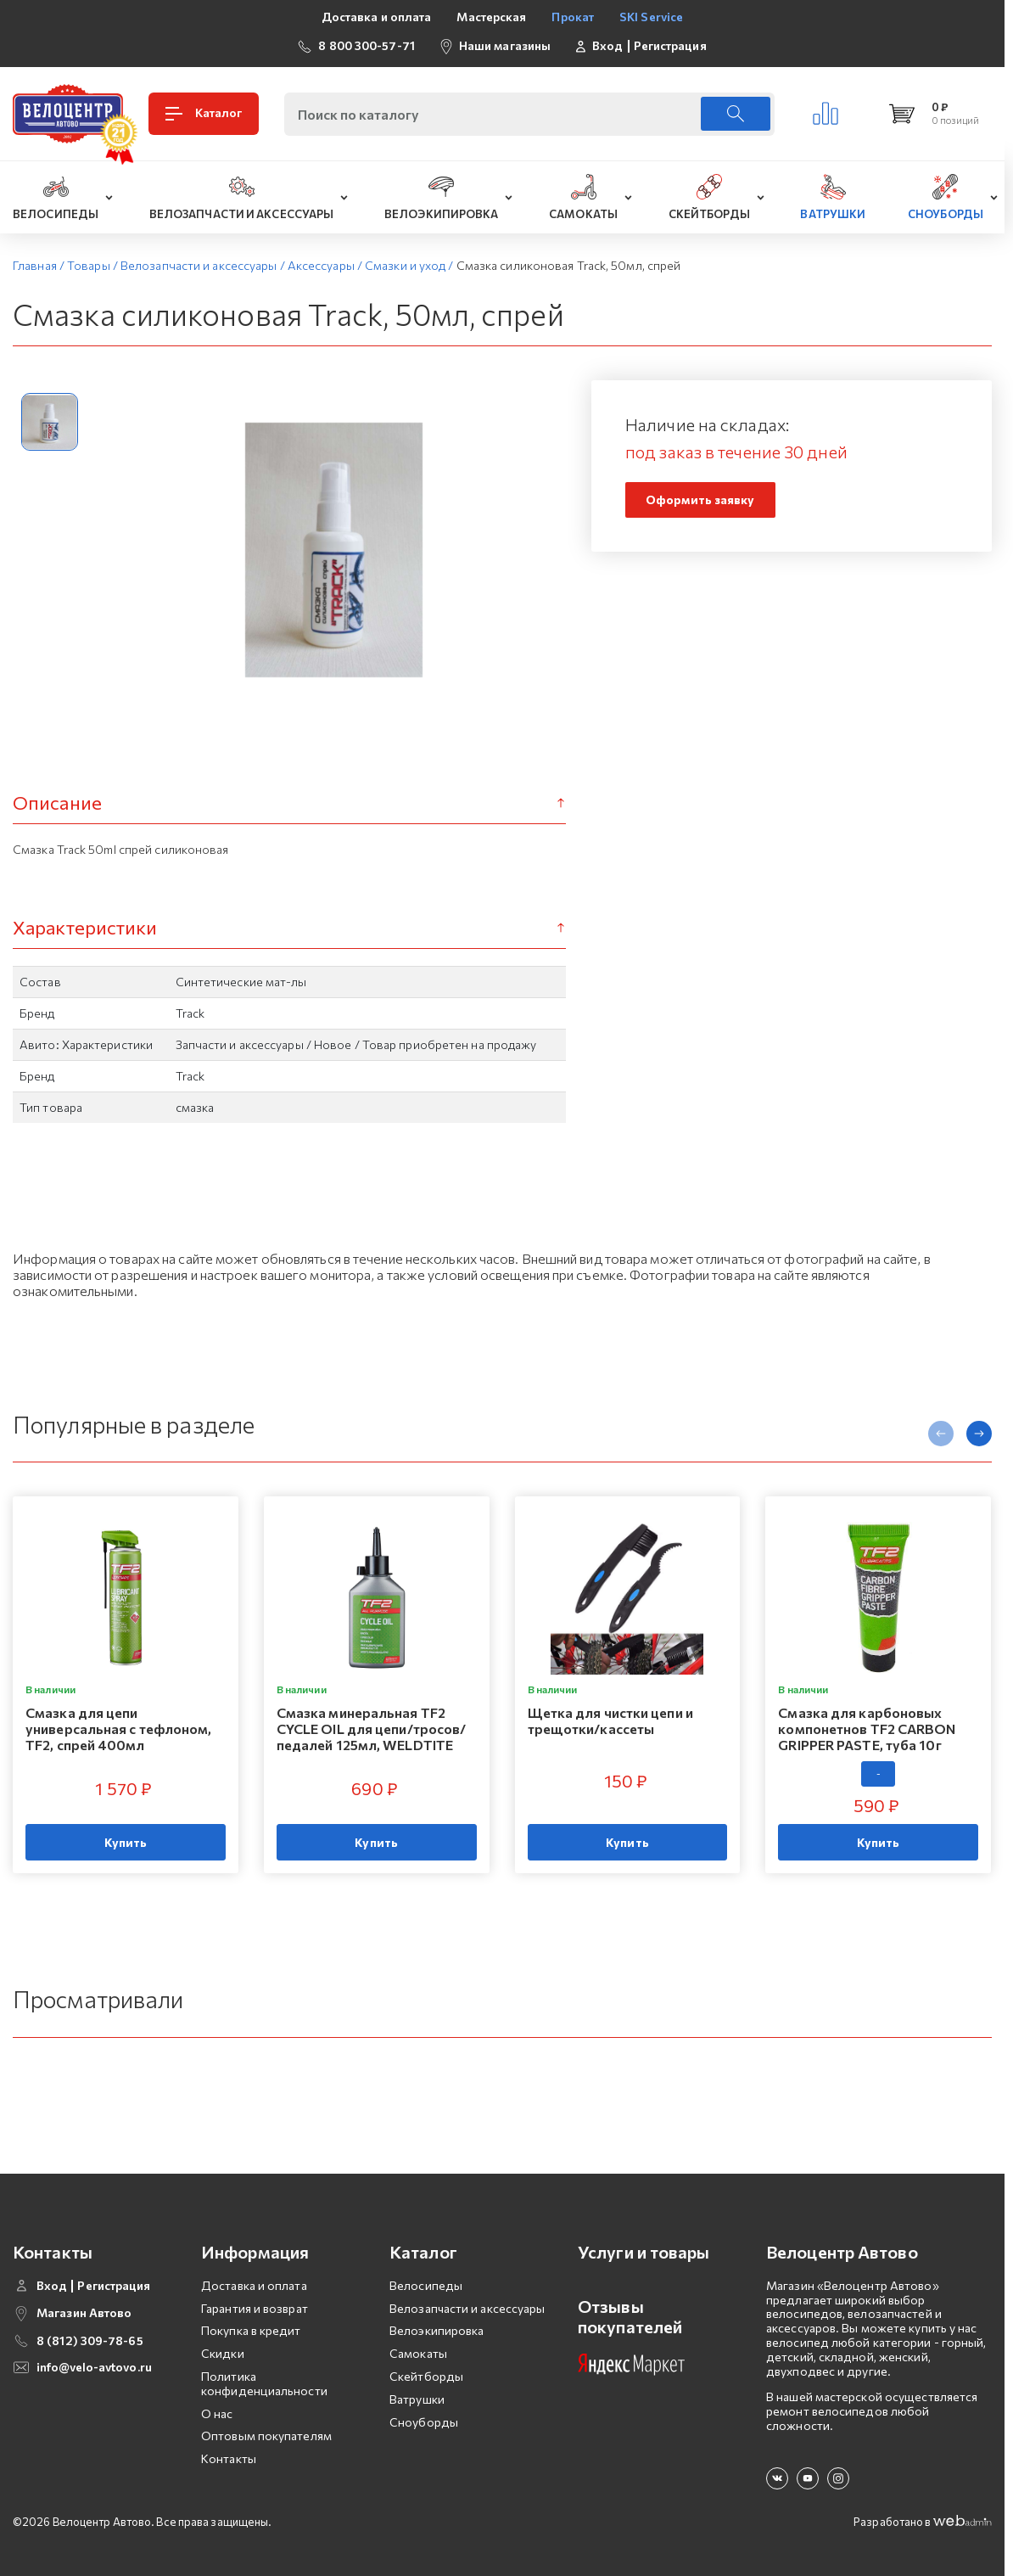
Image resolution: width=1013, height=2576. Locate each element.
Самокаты (418, 2353)
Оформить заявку (700, 499)
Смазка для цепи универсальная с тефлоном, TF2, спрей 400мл (118, 1728)
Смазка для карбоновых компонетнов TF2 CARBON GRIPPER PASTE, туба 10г (866, 1728)
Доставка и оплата (377, 16)
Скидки (222, 2353)
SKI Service (651, 16)
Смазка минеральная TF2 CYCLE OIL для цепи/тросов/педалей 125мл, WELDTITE (372, 1728)
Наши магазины (505, 45)
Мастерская (491, 16)
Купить (126, 1842)
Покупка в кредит (251, 2330)
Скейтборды (426, 2376)
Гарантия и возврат (254, 2308)
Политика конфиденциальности (264, 2383)
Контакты (228, 2458)
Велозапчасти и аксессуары (467, 2308)
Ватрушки (417, 2399)
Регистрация (670, 46)
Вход (607, 46)
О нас (217, 2413)
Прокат (572, 16)
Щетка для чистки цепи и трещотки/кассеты (610, 1720)
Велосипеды (425, 2285)
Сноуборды (423, 2422)
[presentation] (941, 1433)
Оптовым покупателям (266, 2435)
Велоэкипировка (436, 2330)
